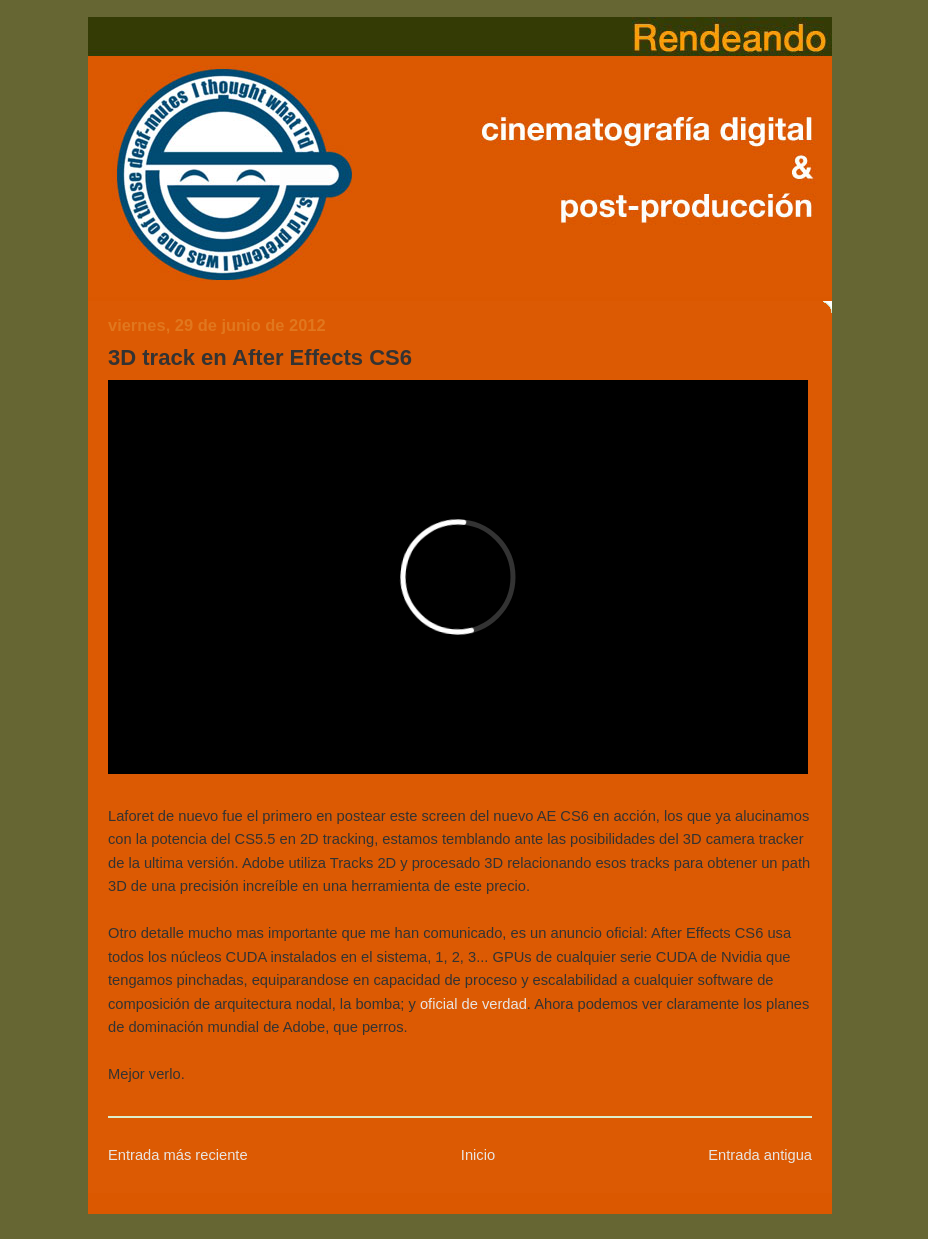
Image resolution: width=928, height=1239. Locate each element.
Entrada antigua (760, 1155)
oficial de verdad (473, 1004)
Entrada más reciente (178, 1155)
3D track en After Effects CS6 (260, 357)
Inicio (478, 1155)
